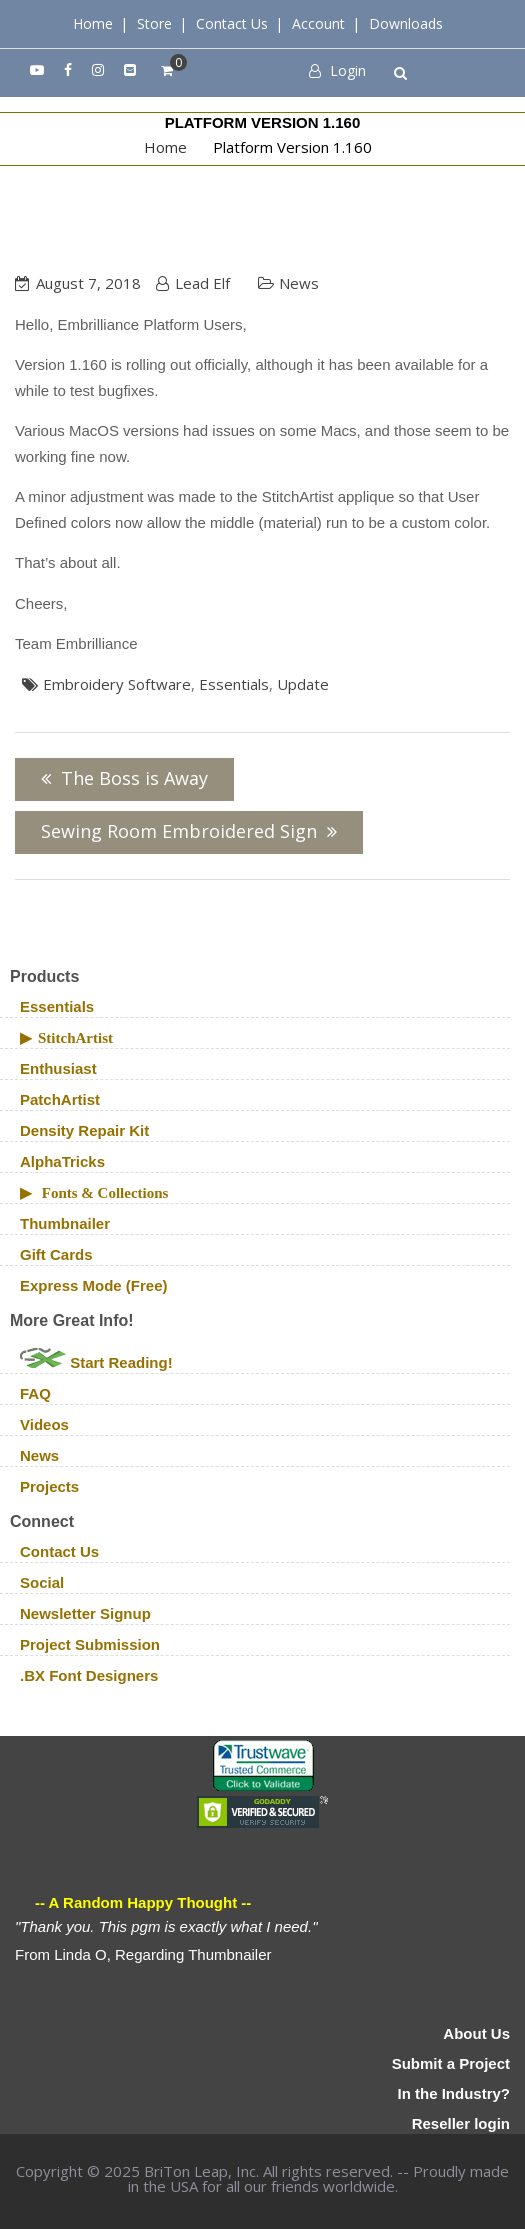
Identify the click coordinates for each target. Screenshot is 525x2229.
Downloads (406, 23)
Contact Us (232, 23)
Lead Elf (202, 283)
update (303, 684)
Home (93, 23)
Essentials (234, 684)
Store (154, 23)
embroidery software (117, 684)
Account (318, 23)
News (299, 283)
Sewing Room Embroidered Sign (179, 831)
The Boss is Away (134, 778)
